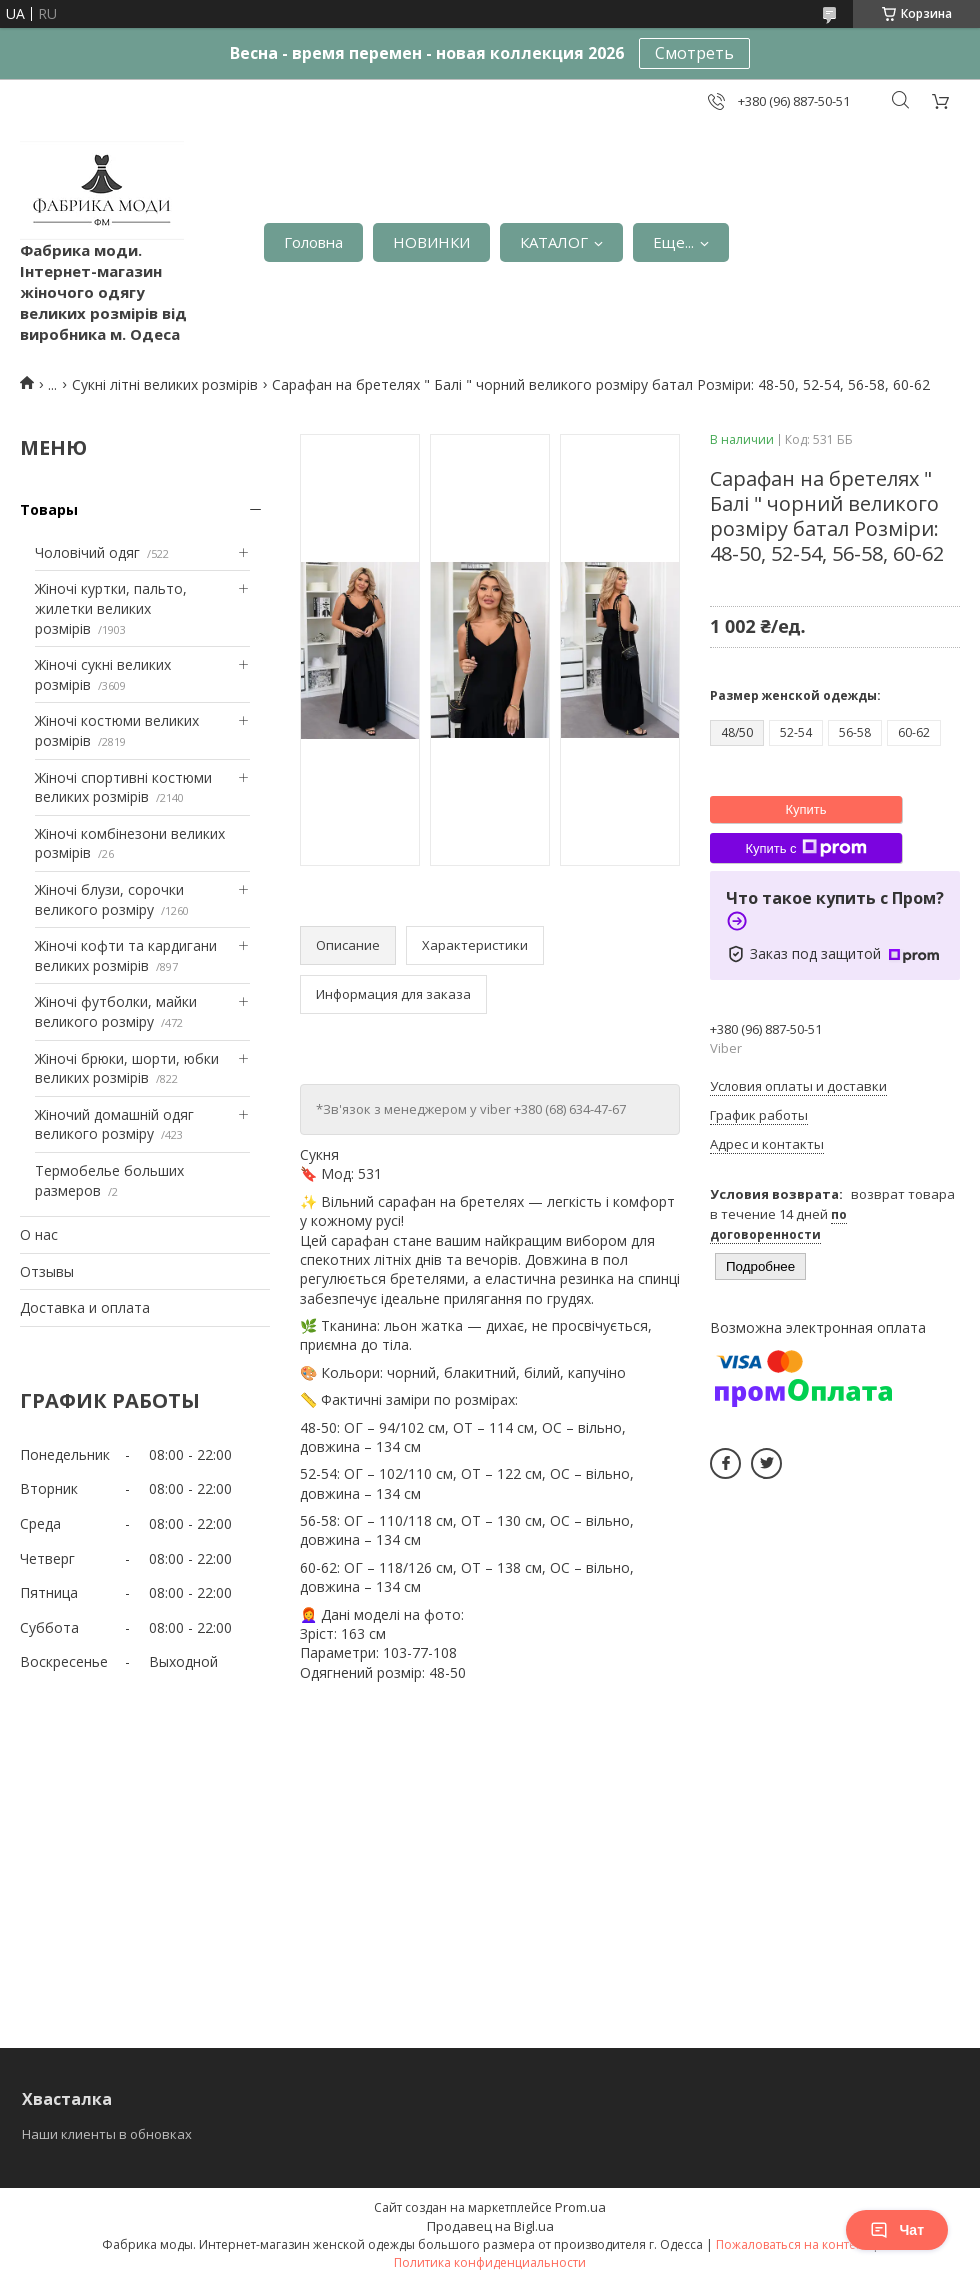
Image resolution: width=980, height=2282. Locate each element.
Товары (49, 509)
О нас (39, 1234)
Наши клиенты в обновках (107, 2134)
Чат (897, 2230)
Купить (805, 809)
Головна (313, 242)
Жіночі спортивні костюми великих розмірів (123, 787)
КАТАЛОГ (554, 242)
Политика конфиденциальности (490, 2262)
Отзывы (47, 1271)
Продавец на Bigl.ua (490, 2226)
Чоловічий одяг (87, 552)
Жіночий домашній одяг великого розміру (114, 1124)
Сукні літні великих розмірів (165, 384)
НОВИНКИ (431, 242)
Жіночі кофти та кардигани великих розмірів (126, 955)
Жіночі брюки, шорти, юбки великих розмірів (127, 1068)
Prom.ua (580, 2207)
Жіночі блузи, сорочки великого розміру (109, 899)
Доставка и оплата (85, 1307)
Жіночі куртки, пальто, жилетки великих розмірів (111, 608)
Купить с (805, 848)
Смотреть (694, 53)
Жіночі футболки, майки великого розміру (116, 1011)
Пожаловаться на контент (792, 2244)
